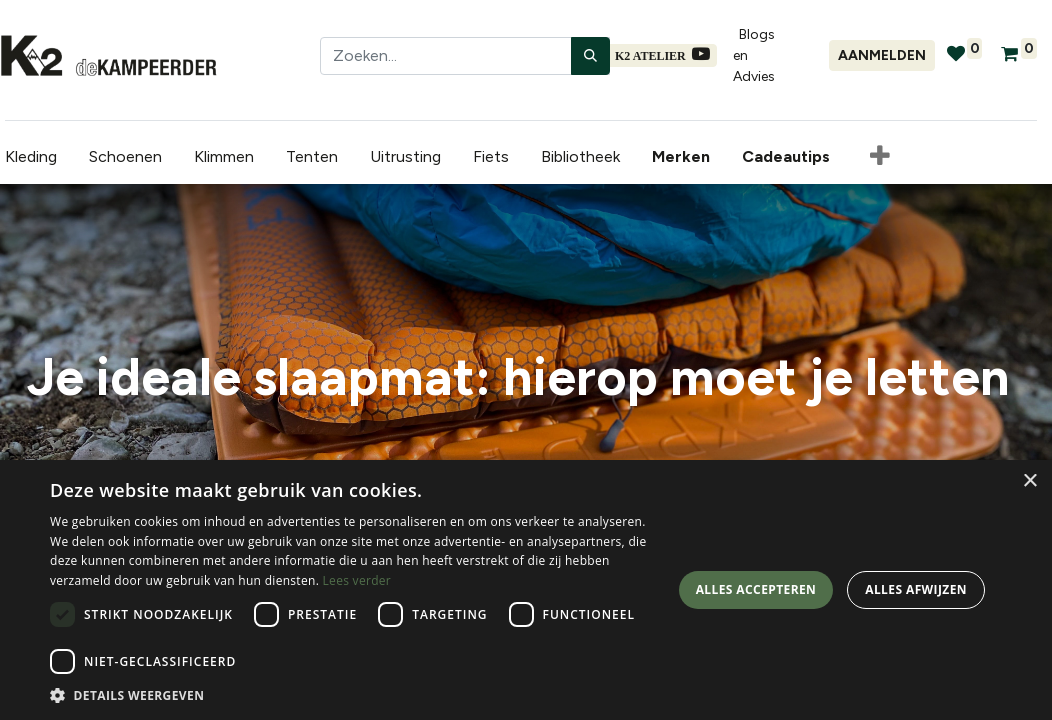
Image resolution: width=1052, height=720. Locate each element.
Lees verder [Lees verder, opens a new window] (357, 580)
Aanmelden (882, 55)
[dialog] (526, 590)
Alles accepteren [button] (756, 589)
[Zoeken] (590, 56)
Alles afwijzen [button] (916, 589)
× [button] (1029, 481)
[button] (875, 157)
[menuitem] (680, 157)
